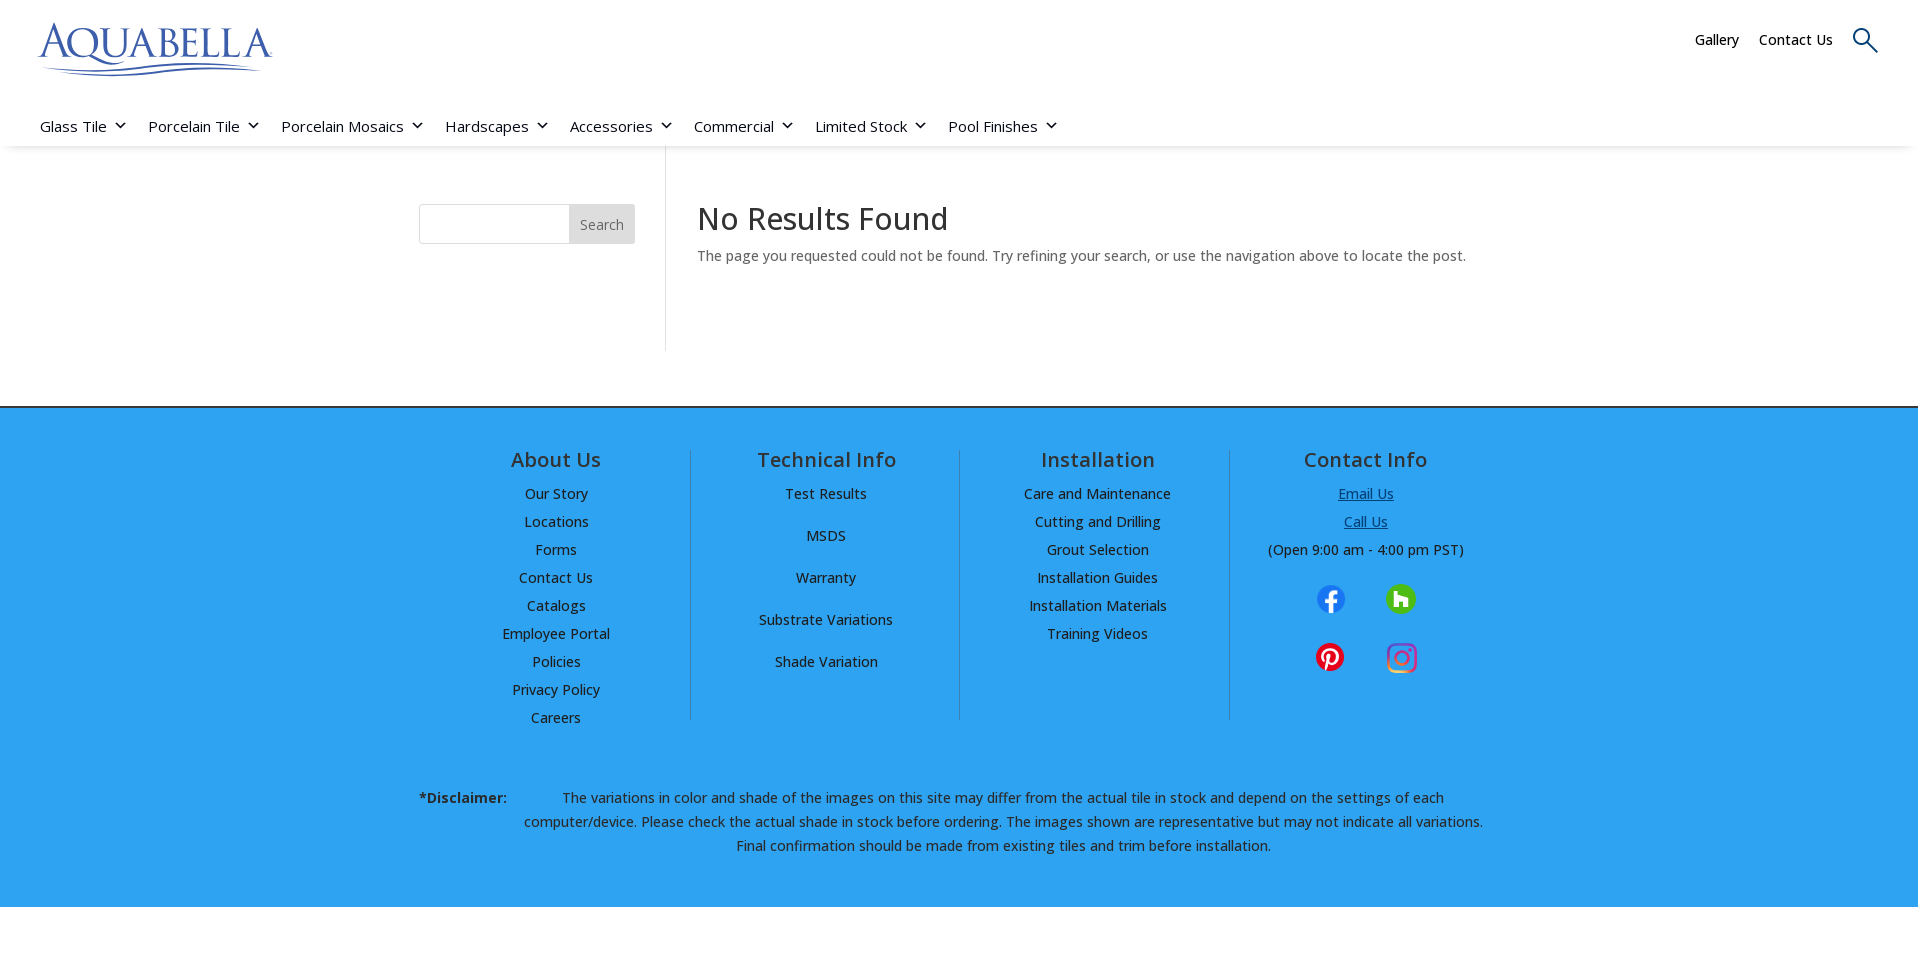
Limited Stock (871, 126)
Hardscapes (497, 126)
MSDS (826, 535)
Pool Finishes (1003, 126)
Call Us (1366, 521)
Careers (556, 717)
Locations (556, 521)
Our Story (556, 493)
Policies (556, 661)
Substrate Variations (826, 619)
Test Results (826, 493)
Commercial (744, 126)
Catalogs (556, 605)
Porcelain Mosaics (353, 126)
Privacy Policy (556, 689)
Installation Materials (1098, 605)
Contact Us (1796, 39)
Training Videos (1097, 633)
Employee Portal (556, 633)
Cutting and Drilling (1098, 521)
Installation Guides (1097, 577)
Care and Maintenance (1097, 493)
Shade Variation (826, 661)
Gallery (1717, 39)
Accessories (622, 126)
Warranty (826, 577)
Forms (556, 549)
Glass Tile (84, 126)
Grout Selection (1098, 549)
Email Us (1366, 493)
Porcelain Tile (204, 126)
